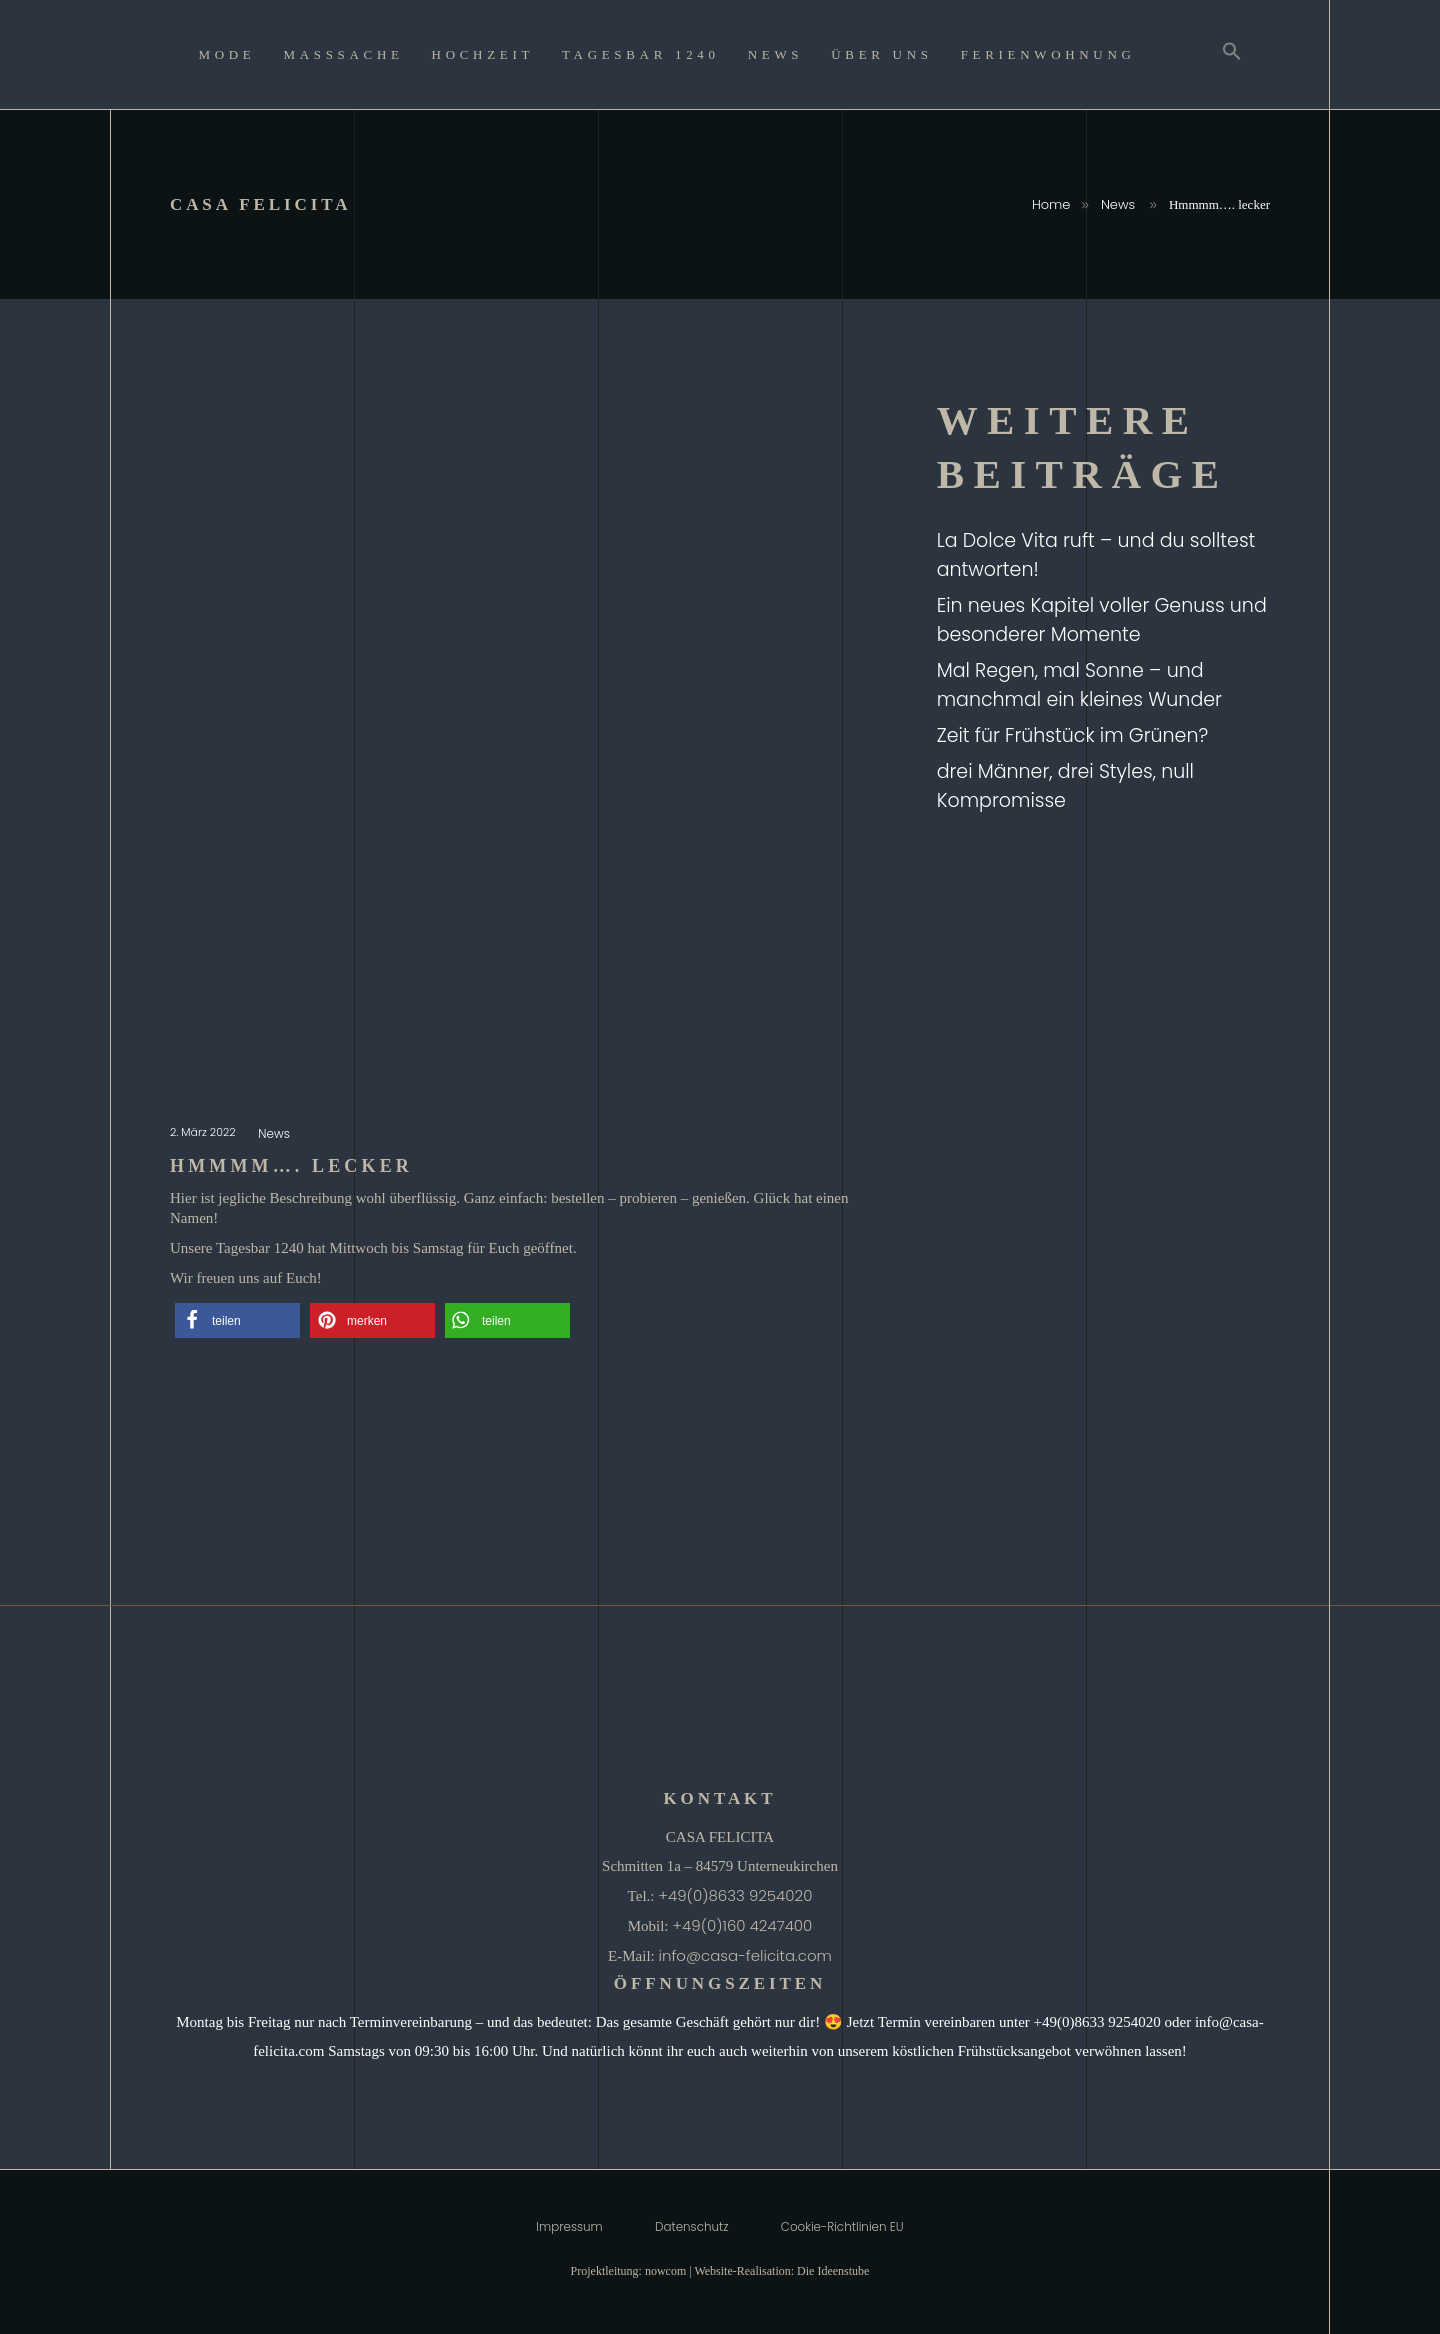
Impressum (569, 2227)
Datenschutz (691, 2227)
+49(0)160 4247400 (742, 1925)
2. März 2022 (204, 1132)
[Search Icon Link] (1232, 54)
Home (1051, 204)
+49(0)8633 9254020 (735, 1895)
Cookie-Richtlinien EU (842, 2227)
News (1118, 204)
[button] (237, 1320)
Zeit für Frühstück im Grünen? (1073, 735)
